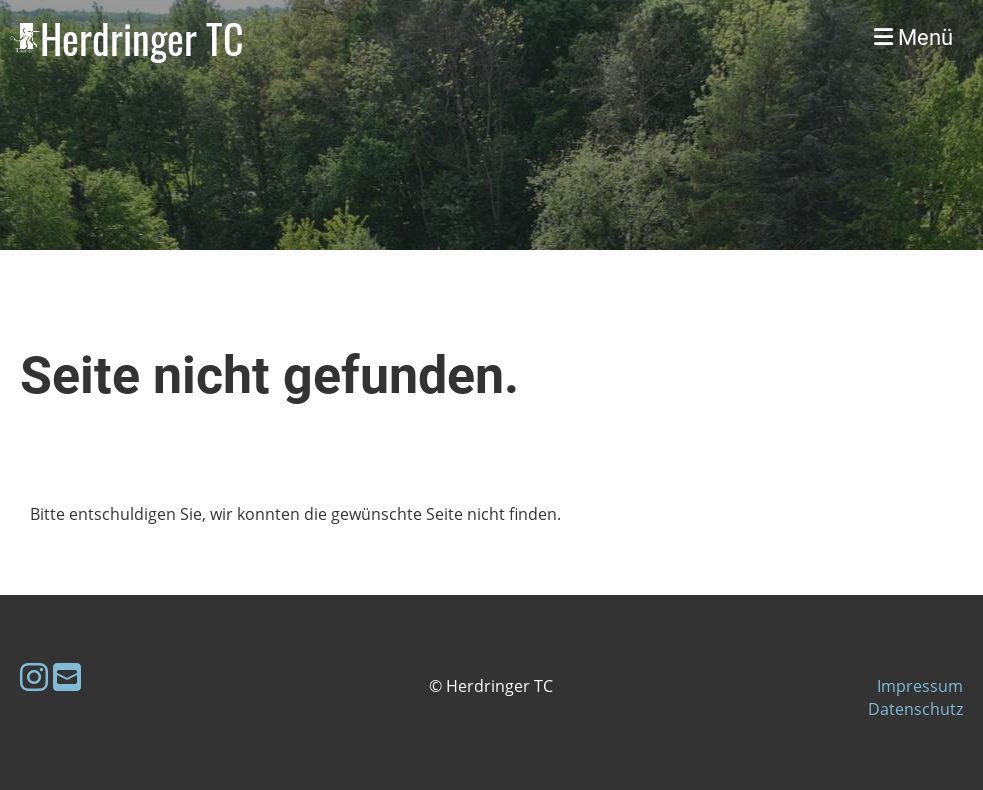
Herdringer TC (142, 38)
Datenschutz (915, 709)
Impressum (920, 686)
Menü (913, 37)
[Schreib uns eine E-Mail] (67, 676)
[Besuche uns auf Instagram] (34, 676)
